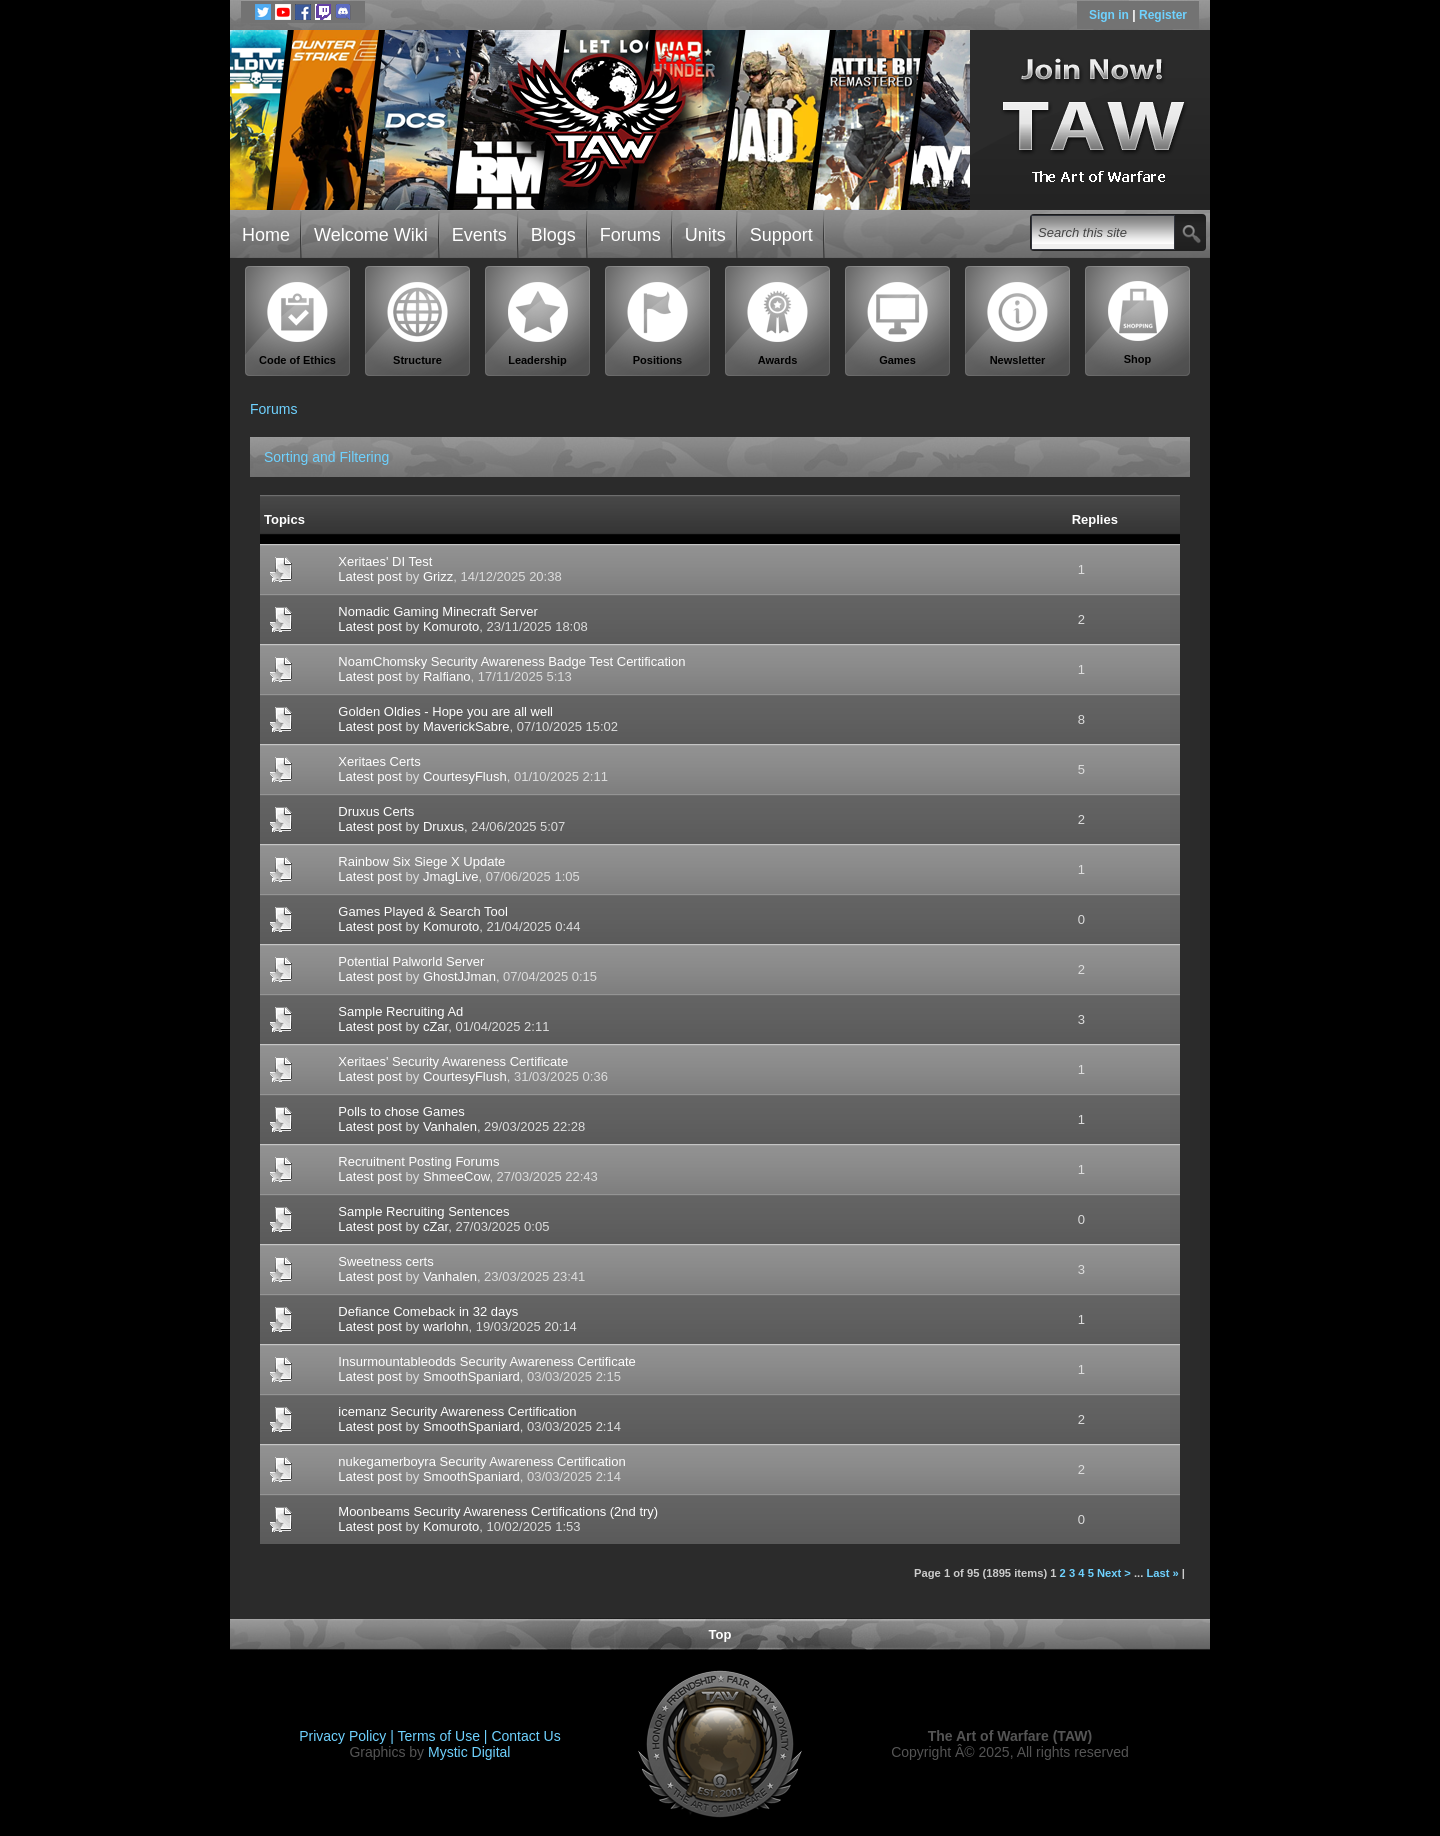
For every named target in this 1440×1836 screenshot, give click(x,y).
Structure (418, 323)
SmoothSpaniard (471, 1376)
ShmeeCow (456, 1176)
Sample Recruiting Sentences (423, 1211)
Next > (1114, 1573)
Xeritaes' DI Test (385, 561)
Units (705, 235)
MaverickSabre (466, 726)
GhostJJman (459, 976)
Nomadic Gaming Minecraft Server (437, 611)
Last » (1162, 1573)
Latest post (370, 576)
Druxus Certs (376, 811)
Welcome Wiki (371, 235)
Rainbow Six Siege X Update (421, 861)
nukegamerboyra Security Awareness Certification (481, 1461)
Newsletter (1018, 323)
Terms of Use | (445, 1736)
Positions (658, 323)
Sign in (1110, 15)
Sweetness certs (385, 1261)
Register (1163, 15)
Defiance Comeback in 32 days (428, 1311)
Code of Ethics (298, 323)
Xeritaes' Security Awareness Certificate (453, 1061)
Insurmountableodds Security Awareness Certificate (486, 1361)
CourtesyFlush (465, 776)
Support (781, 235)
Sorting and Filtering (326, 457)
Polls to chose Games (401, 1111)
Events (479, 235)
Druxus (443, 826)
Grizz (438, 576)
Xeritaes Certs (379, 761)
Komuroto (451, 626)
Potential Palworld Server (411, 961)
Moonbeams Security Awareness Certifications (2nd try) (498, 1511)
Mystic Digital (469, 1752)
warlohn (446, 1326)
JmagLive (451, 876)
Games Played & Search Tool (423, 911)
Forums (630, 235)
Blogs (553, 235)
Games (898, 323)
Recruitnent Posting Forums (418, 1161)
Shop (1138, 323)
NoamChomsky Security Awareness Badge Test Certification (511, 661)
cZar (435, 1026)
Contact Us (525, 1736)
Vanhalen (450, 1126)
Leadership (538, 323)
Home (266, 235)
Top (720, 1634)
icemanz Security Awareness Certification (457, 1411)
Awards (778, 323)
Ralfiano (447, 676)
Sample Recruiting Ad (400, 1011)
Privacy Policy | (348, 1736)
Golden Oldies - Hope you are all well (445, 711)
